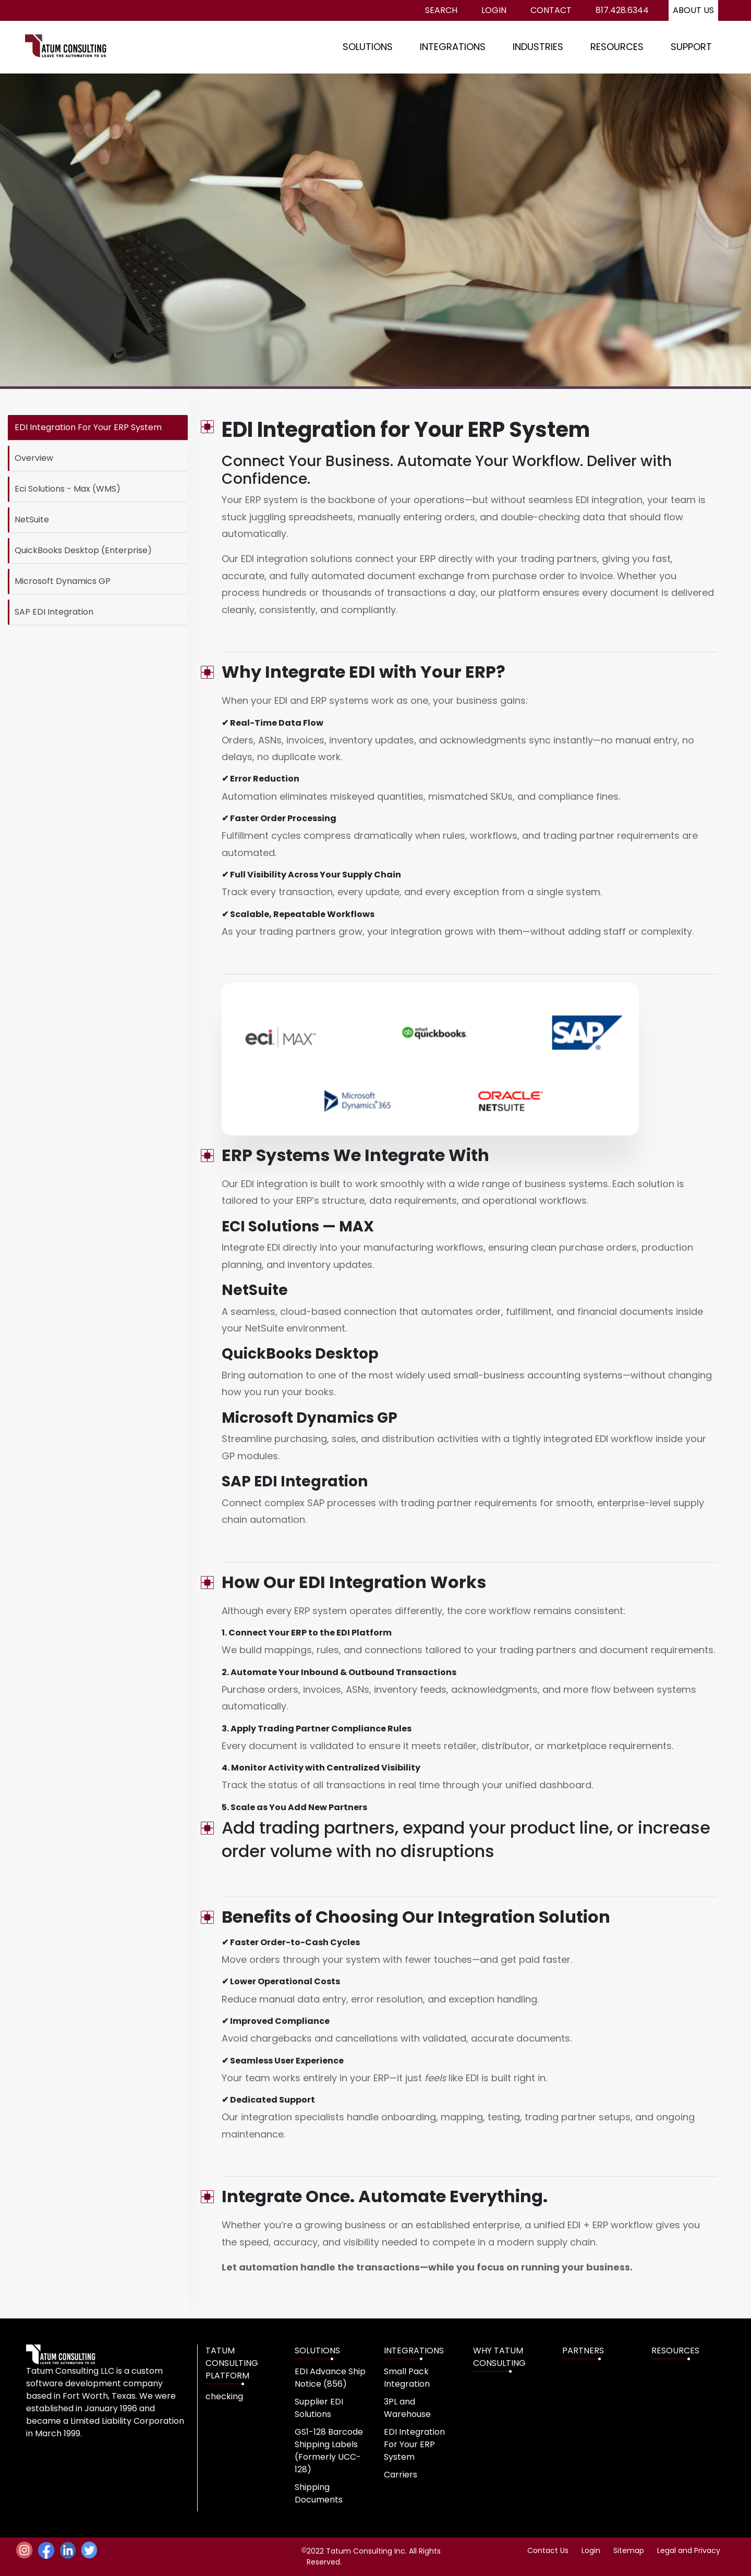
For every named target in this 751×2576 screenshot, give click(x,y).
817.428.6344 (622, 10)
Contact (551, 10)
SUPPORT (691, 46)
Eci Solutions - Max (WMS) (67, 489)
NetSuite (32, 520)
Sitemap (628, 2550)
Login (493, 10)
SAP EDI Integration (54, 612)
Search (441, 10)
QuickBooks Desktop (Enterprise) (83, 550)
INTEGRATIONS (453, 46)
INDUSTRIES (538, 46)
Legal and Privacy (688, 2550)
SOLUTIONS (368, 46)
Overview (34, 458)
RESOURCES (617, 46)
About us (693, 10)
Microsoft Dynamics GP (63, 581)
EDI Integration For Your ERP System (88, 427)
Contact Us (547, 2550)
